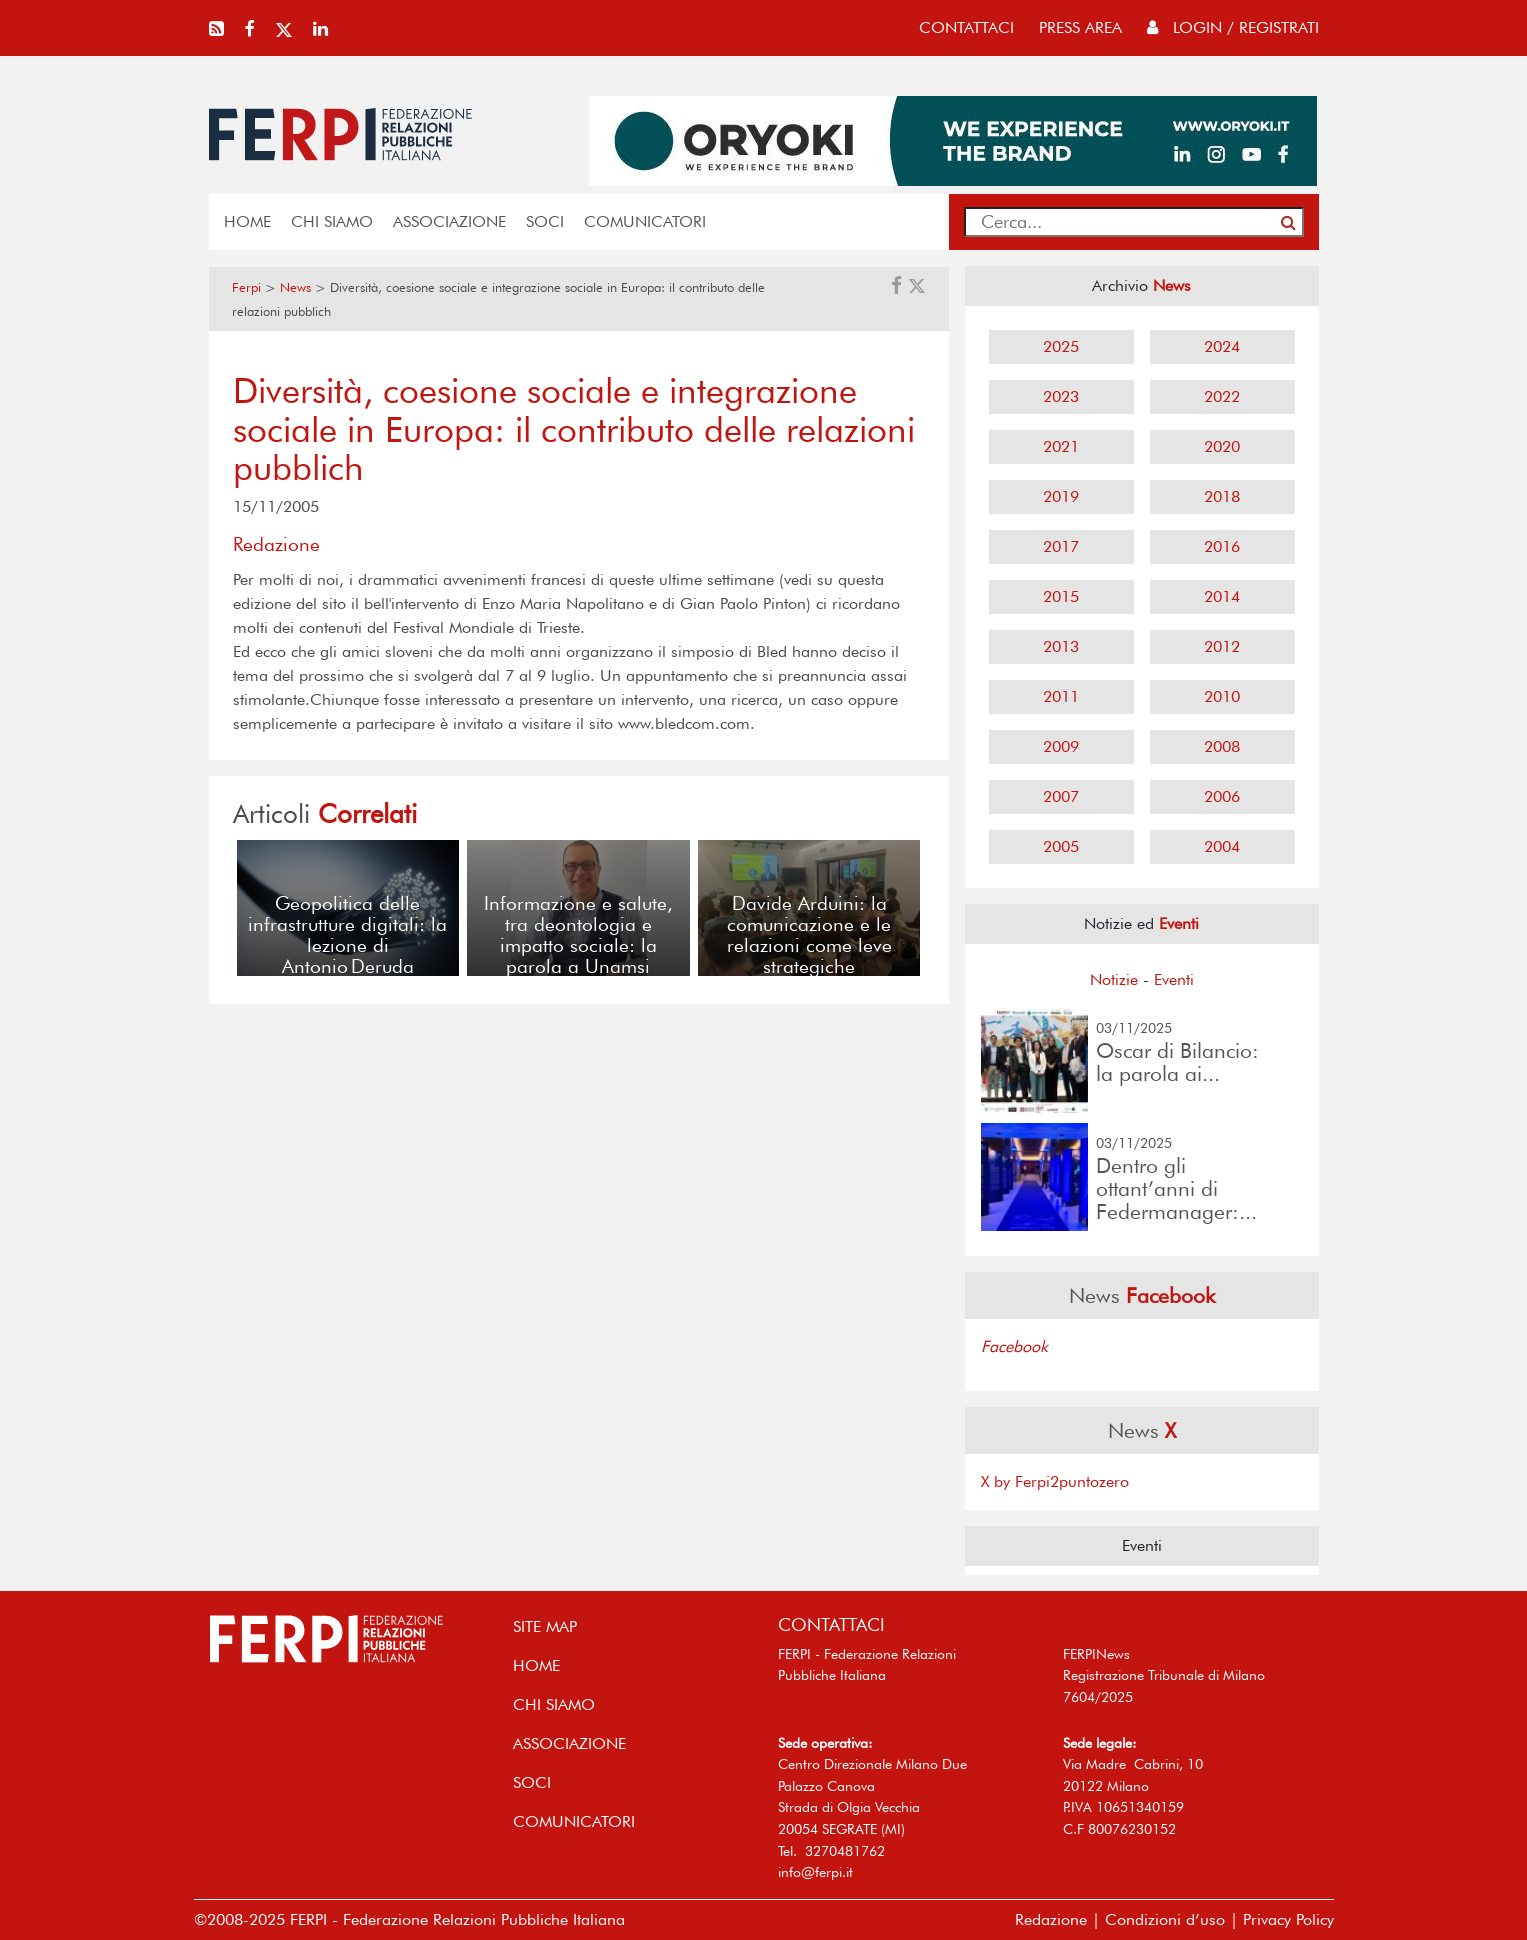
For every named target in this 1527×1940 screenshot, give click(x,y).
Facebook (1014, 1346)
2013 (1061, 646)
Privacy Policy (1288, 1919)
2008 (1222, 746)
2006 (1222, 796)
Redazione (1051, 1919)
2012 (1222, 646)
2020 (1222, 446)
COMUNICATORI (645, 221)
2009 (1061, 746)
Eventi (1174, 979)
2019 (1061, 496)
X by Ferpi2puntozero (1055, 1481)
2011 (1061, 696)
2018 (1222, 496)
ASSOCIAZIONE (449, 221)
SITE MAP (545, 1626)
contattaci (966, 27)
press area (1080, 27)
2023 (1061, 396)
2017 (1061, 546)
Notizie (1114, 979)
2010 (1222, 696)
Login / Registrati (1233, 27)
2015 (1061, 596)
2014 (1222, 596)
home (247, 221)
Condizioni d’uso (1165, 1919)
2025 (1061, 346)
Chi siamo (332, 221)
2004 (1222, 846)
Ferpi (246, 287)
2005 (1061, 846)
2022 (1222, 396)
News (295, 287)
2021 (1061, 446)
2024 (1222, 346)
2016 (1222, 546)
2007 (1061, 796)
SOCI (545, 221)
